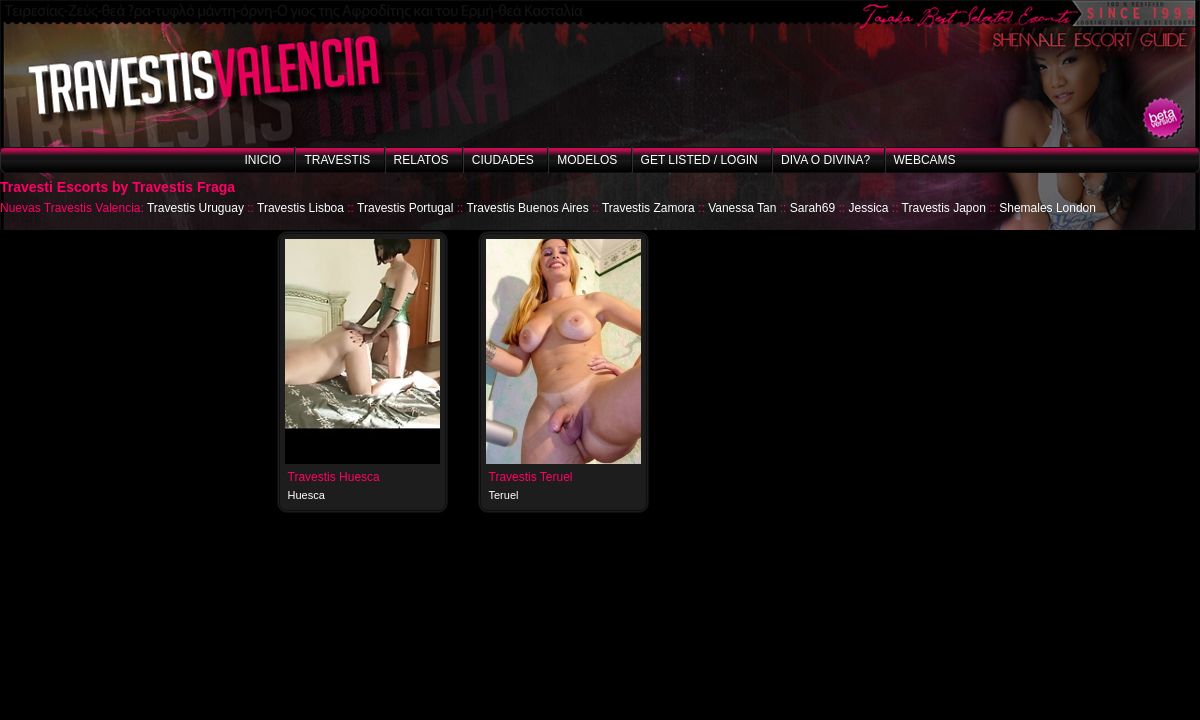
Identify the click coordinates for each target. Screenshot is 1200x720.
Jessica (868, 208)
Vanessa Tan (742, 208)
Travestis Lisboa (300, 208)
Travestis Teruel (531, 477)
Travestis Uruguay (195, 208)
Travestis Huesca (334, 477)
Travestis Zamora (648, 208)
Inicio (262, 160)
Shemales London (1047, 208)
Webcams (925, 160)
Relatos (421, 160)
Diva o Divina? (825, 160)
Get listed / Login (699, 160)
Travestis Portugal (405, 208)
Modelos (587, 160)
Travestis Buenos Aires (527, 208)
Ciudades (503, 160)
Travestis (337, 160)
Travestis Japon (944, 208)
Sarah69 (812, 208)
